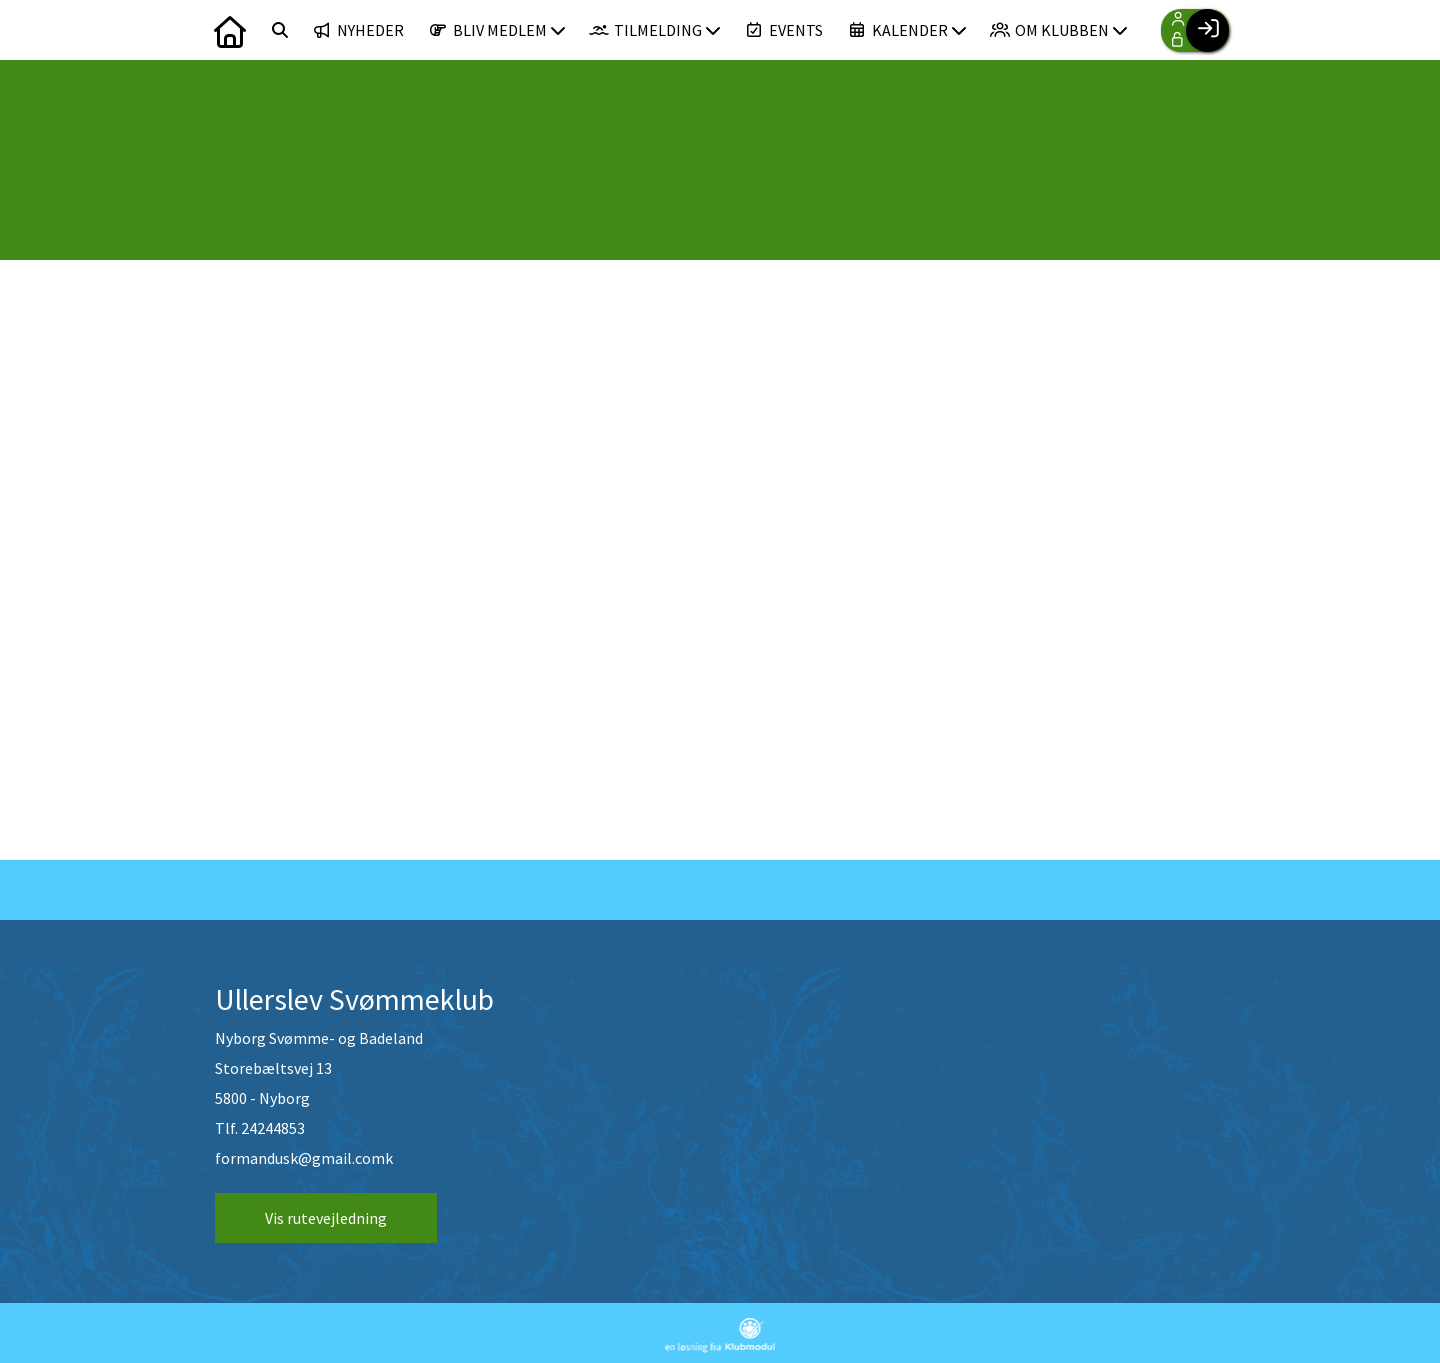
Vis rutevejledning (326, 1218)
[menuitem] (230, 30)
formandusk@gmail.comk (304, 1158)
